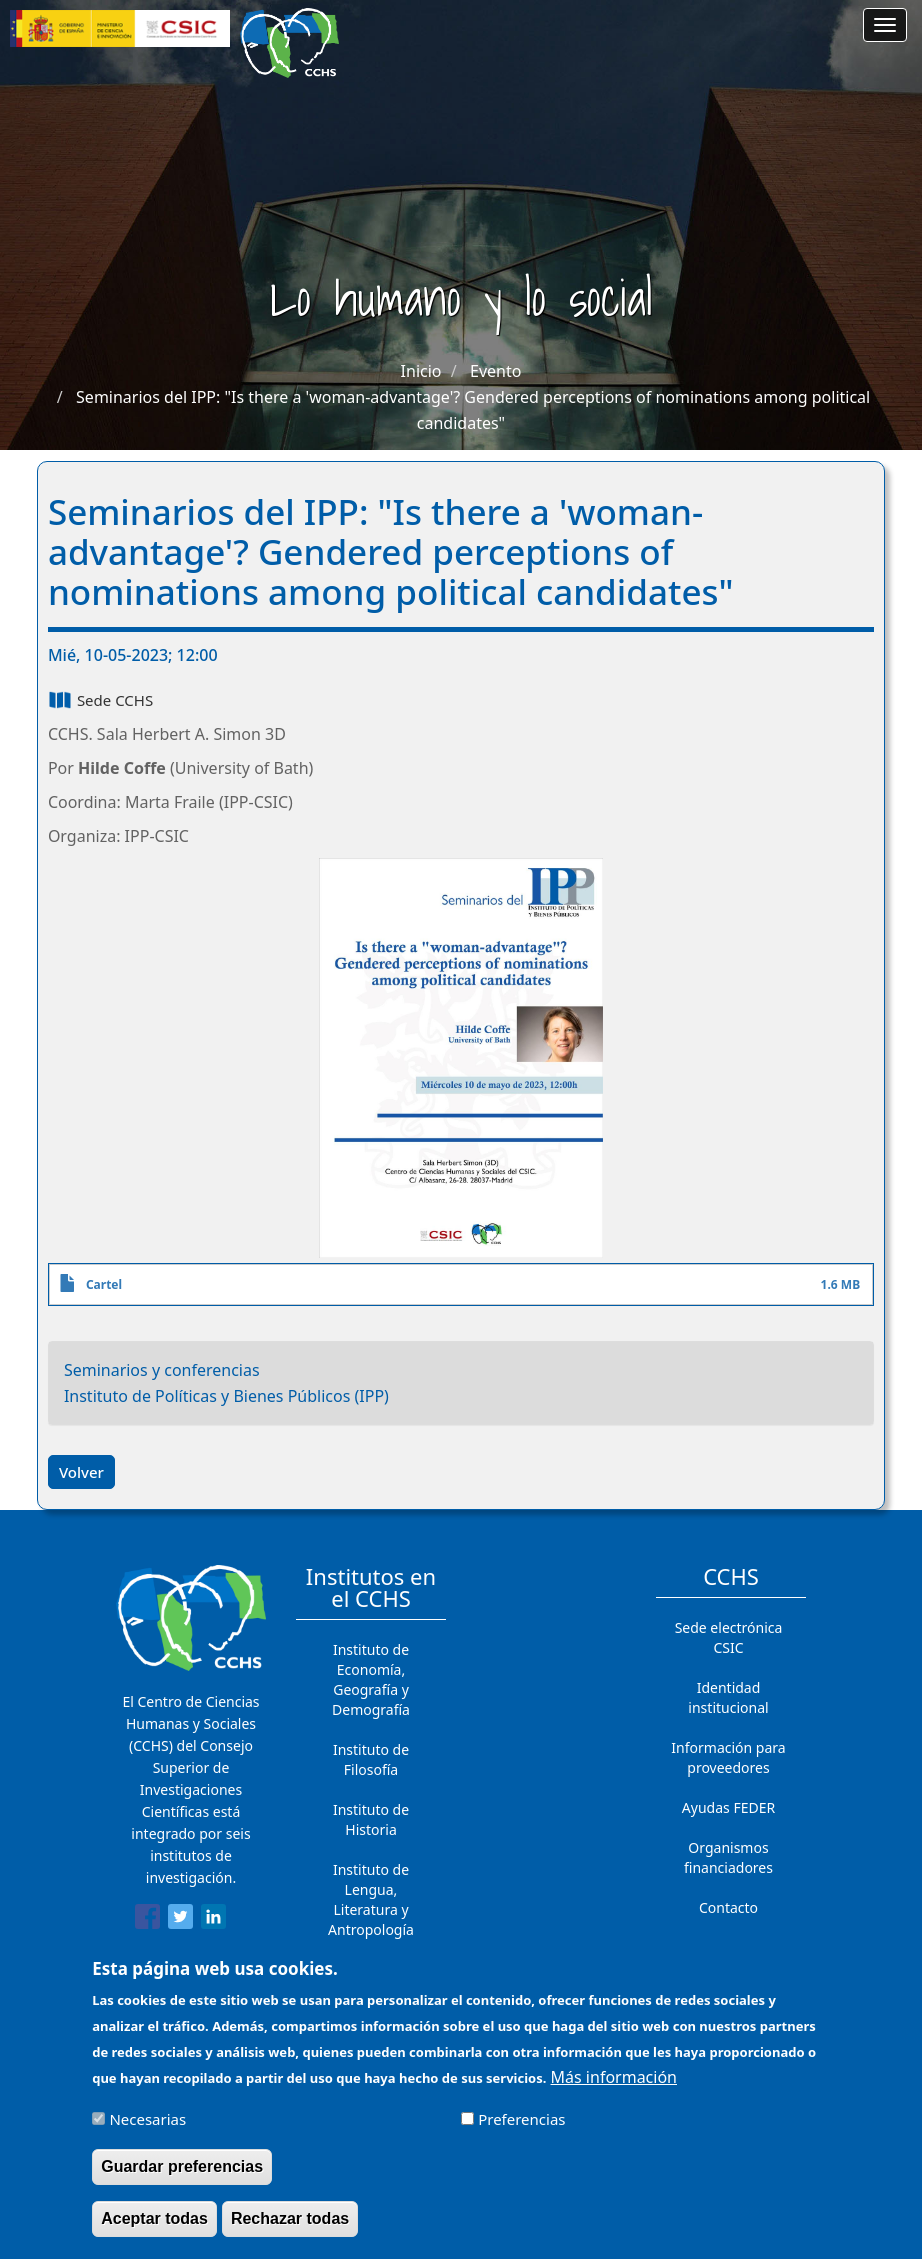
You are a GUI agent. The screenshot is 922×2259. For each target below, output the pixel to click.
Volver (81, 1472)
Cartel (104, 1284)
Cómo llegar (729, 1947)
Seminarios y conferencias (162, 1370)
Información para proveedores (728, 1757)
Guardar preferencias (182, 2177)
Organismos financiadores (728, 1857)
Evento (495, 371)
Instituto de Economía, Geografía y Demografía (371, 1679)
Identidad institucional (728, 1697)
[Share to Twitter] (180, 1920)
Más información (614, 2089)
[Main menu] (885, 25)
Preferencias (521, 2131)
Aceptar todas (154, 2229)
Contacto (728, 1907)
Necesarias (147, 2131)
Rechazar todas (290, 2229)
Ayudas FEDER (728, 1807)
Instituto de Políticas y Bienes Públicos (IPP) (226, 1396)
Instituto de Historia (371, 1819)
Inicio (421, 371)
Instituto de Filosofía (371, 1759)
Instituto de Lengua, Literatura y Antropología (371, 1899)
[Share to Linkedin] (213, 1920)
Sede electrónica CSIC (729, 1637)
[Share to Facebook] (147, 1920)
